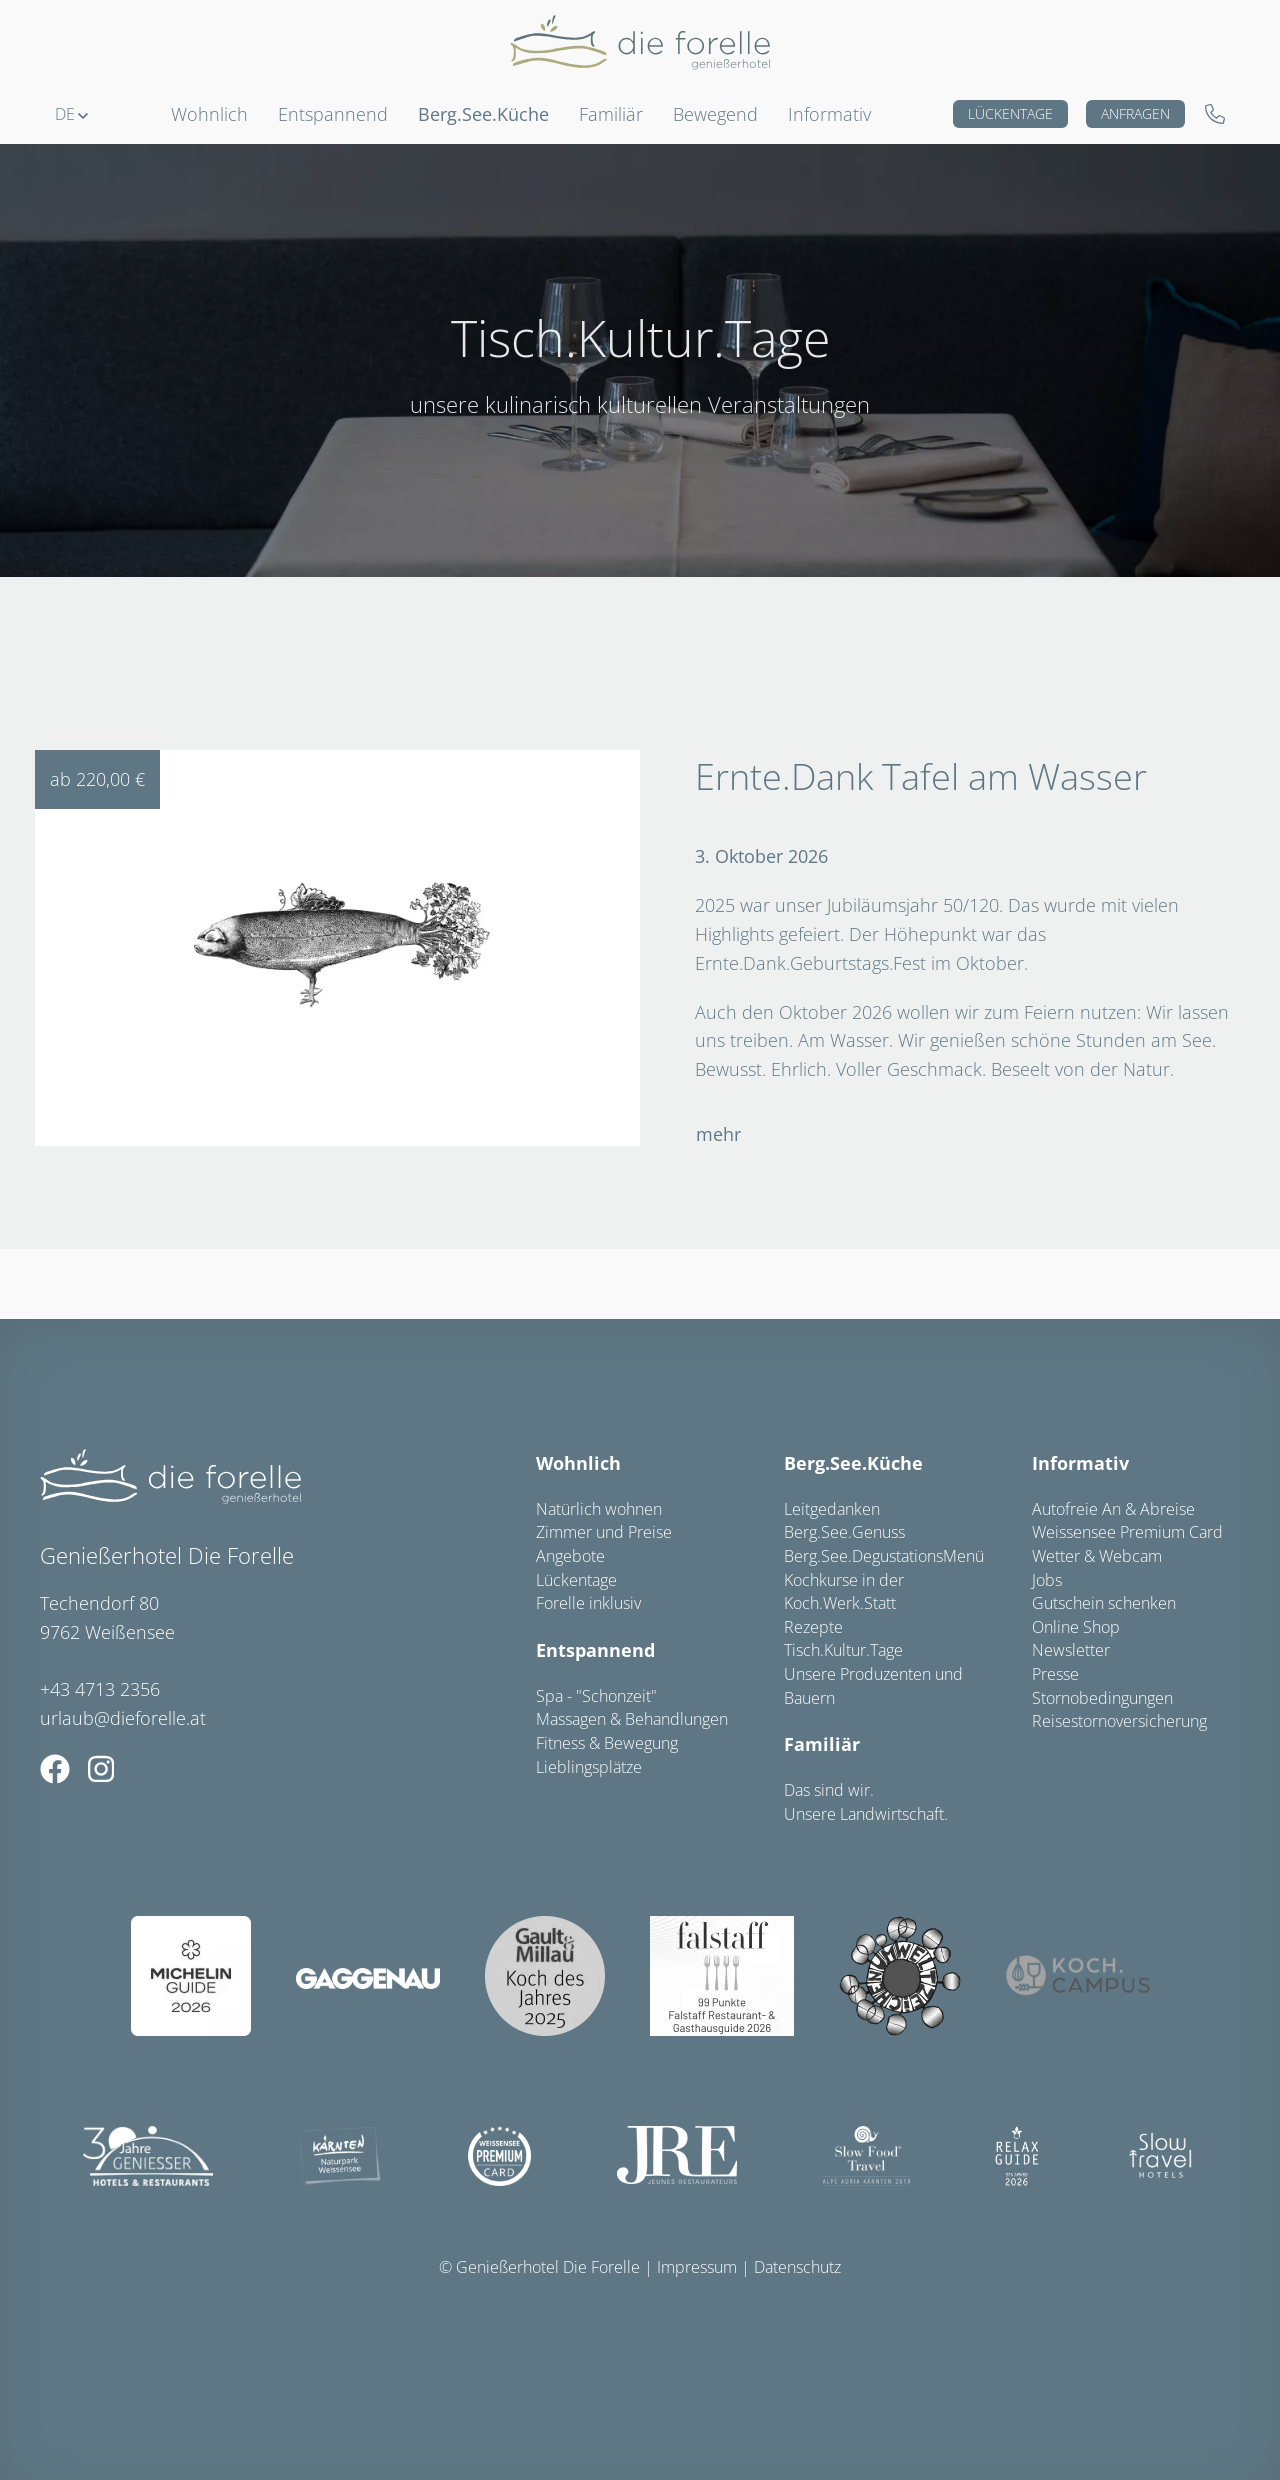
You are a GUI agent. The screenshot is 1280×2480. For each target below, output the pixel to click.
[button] (71, 114)
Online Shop (1076, 1627)
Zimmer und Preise (604, 1532)
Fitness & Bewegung (607, 1743)
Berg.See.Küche (853, 1463)
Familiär (822, 1744)
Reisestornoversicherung (1119, 1721)
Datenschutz (797, 2267)
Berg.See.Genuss (844, 1532)
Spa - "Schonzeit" (596, 1696)
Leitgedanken (832, 1509)
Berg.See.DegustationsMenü (884, 1556)
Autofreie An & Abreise (1113, 1509)
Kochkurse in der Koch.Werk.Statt (844, 1592)
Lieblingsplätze (589, 1767)
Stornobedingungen (1102, 1698)
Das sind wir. (829, 1790)
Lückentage (1010, 113)
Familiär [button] (611, 114)
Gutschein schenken (1104, 1603)
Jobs (1047, 1580)
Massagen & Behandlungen (632, 1719)
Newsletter (1071, 1650)
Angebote (570, 1556)
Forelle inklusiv (588, 1603)
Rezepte (813, 1627)
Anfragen (1135, 113)
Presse (1055, 1674)
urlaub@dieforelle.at (123, 1718)
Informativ (829, 114)
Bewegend (715, 114)
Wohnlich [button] (209, 114)
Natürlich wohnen (599, 1509)
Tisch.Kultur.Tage (843, 1650)
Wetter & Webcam (1097, 1556)
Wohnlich (578, 1463)
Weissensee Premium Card (1127, 1532)
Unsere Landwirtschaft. (866, 1814)
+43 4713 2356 (100, 1689)
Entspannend (595, 1650)
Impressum (697, 2267)
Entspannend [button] (333, 114)
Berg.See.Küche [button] (483, 114)
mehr (718, 1134)
